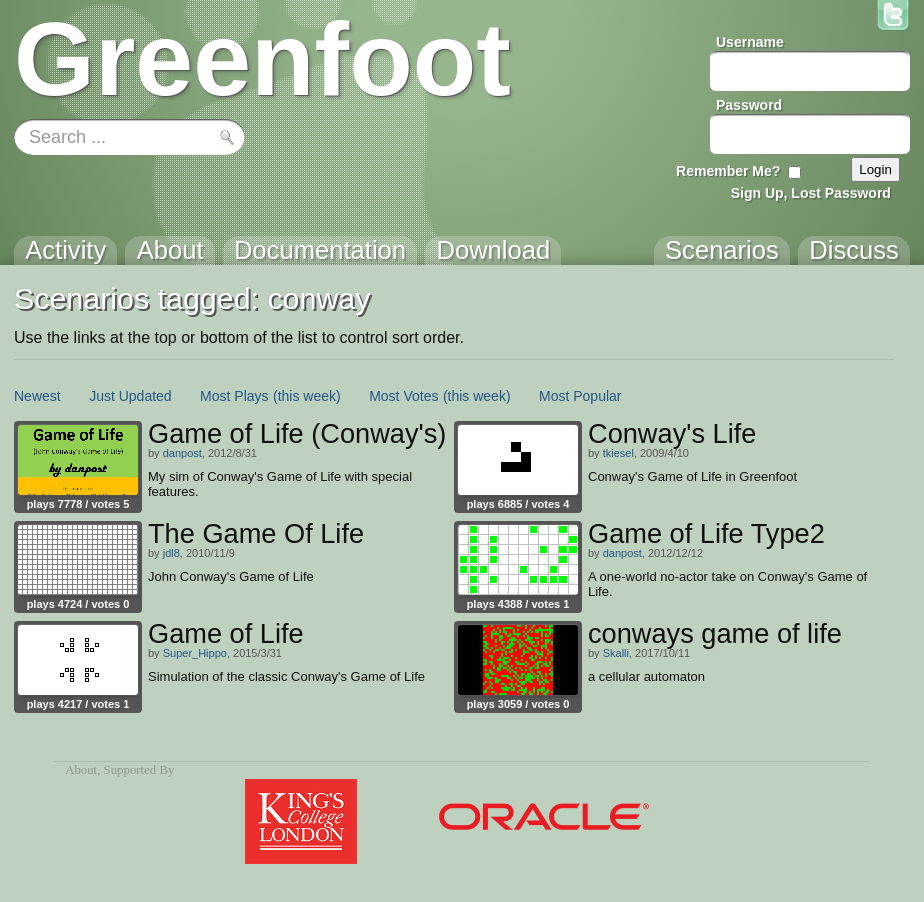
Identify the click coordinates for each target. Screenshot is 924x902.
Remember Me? (728, 171)
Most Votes (403, 396)
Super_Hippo (195, 653)
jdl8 (171, 553)
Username (750, 42)
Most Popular (580, 396)
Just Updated (130, 396)
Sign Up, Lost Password (811, 193)
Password (749, 105)
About (81, 770)
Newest (37, 396)
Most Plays (234, 396)
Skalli (616, 653)
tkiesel (618, 453)
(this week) (307, 396)
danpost (182, 453)
